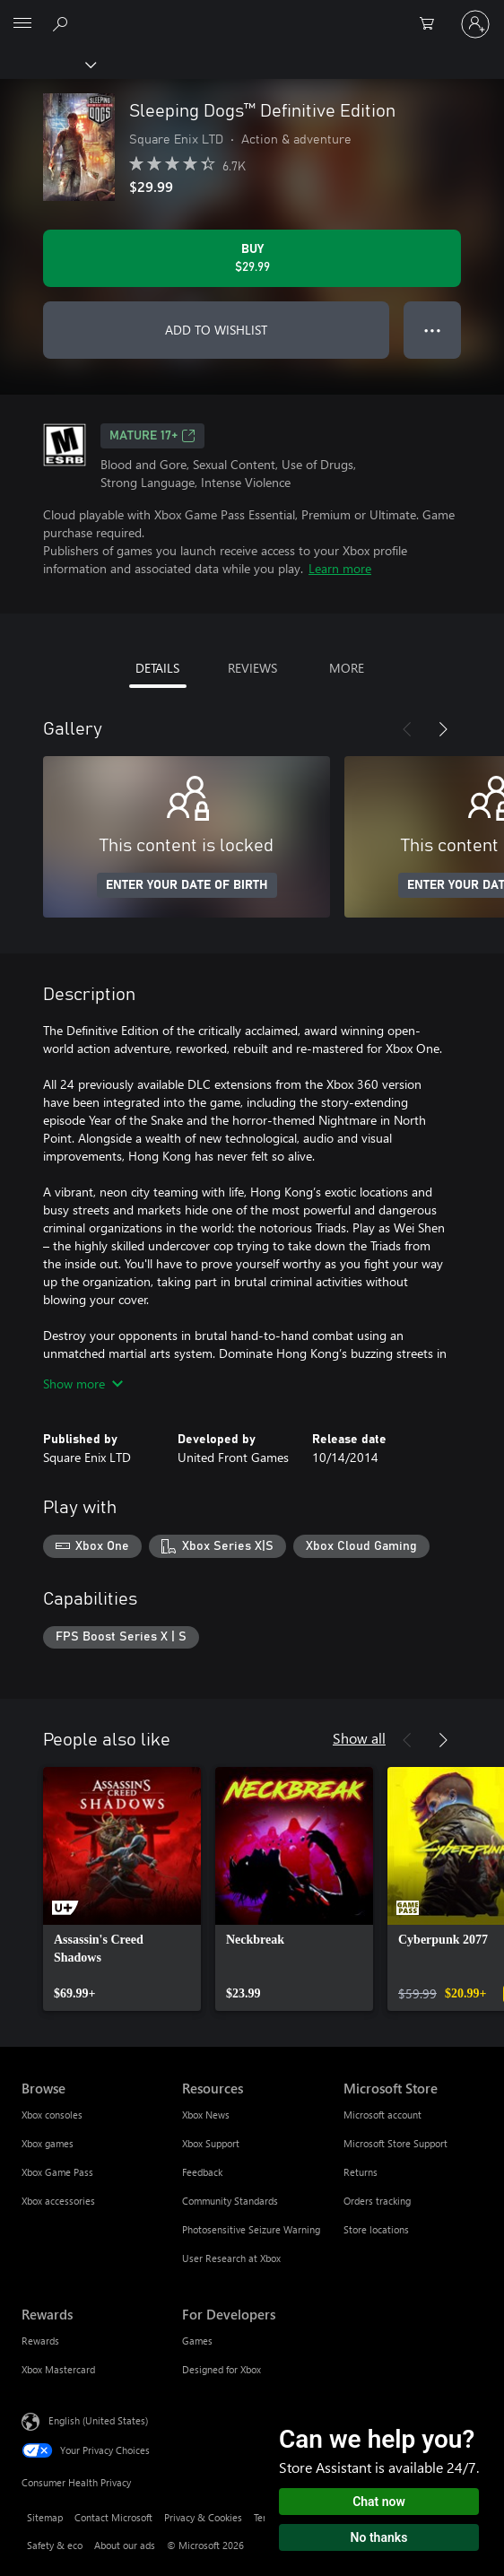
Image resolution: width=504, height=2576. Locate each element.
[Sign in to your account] (475, 24)
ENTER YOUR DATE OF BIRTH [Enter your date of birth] (187, 885)
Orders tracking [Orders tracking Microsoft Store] (377, 2200)
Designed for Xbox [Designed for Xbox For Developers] (221, 2369)
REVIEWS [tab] (252, 667)
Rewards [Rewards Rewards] (40, 2340)
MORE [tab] (346, 667)
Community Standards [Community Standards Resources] (230, 2200)
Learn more (339, 568)
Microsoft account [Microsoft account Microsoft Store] (382, 2114)
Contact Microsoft (113, 2517)
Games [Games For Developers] (197, 2340)
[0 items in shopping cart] (432, 24)
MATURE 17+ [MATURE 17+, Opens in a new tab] (152, 436)
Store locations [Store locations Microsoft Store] (376, 2229)
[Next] (443, 729)
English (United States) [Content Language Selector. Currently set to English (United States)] (98, 2420)
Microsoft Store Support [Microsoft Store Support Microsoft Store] (395, 2143)
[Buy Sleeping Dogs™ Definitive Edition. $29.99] (252, 258)
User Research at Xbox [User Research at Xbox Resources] (231, 2258)
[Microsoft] (251, 13)
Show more (83, 1383)
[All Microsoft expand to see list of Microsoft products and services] (22, 24)
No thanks (379, 2537)
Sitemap (45, 2517)
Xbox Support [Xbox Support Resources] (210, 2143)
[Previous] (407, 729)
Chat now (378, 2501)
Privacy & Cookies (203, 2517)
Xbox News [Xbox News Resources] (206, 2114)
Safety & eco (55, 2545)
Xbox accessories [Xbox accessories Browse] (58, 2200)
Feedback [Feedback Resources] (202, 2172)
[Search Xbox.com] (63, 23)
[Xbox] (47, 63)
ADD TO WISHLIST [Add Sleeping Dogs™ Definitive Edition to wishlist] (216, 329)
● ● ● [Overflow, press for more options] (432, 330)
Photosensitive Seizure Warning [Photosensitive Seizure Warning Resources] (251, 2229)
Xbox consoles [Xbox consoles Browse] (52, 2114)
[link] (122, 1889)
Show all (359, 1737)
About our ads (124, 2545)
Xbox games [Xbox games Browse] (48, 2143)
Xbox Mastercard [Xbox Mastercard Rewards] (58, 2369)
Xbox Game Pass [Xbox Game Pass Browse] (57, 2172)
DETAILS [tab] (157, 667)
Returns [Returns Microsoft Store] (360, 2172)
